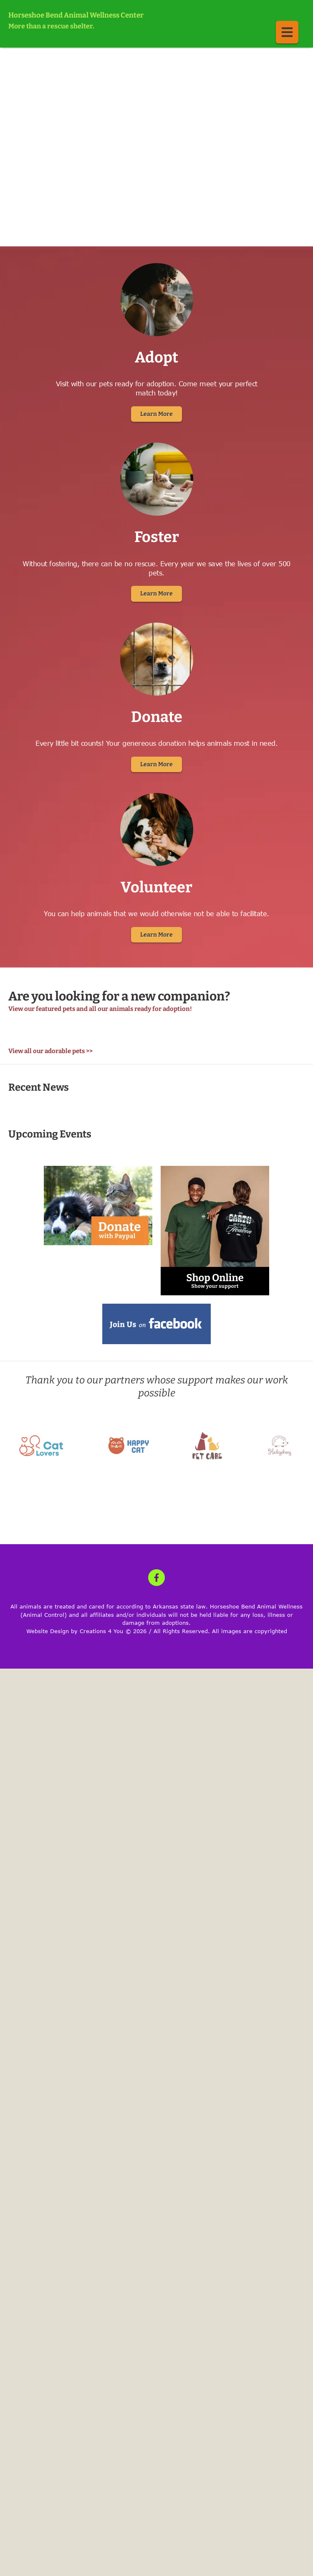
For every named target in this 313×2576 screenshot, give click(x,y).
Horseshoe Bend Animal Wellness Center (76, 15)
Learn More (156, 414)
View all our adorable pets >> (50, 1051)
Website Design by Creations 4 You (74, 1631)
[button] (287, 32)
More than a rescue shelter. (51, 26)
